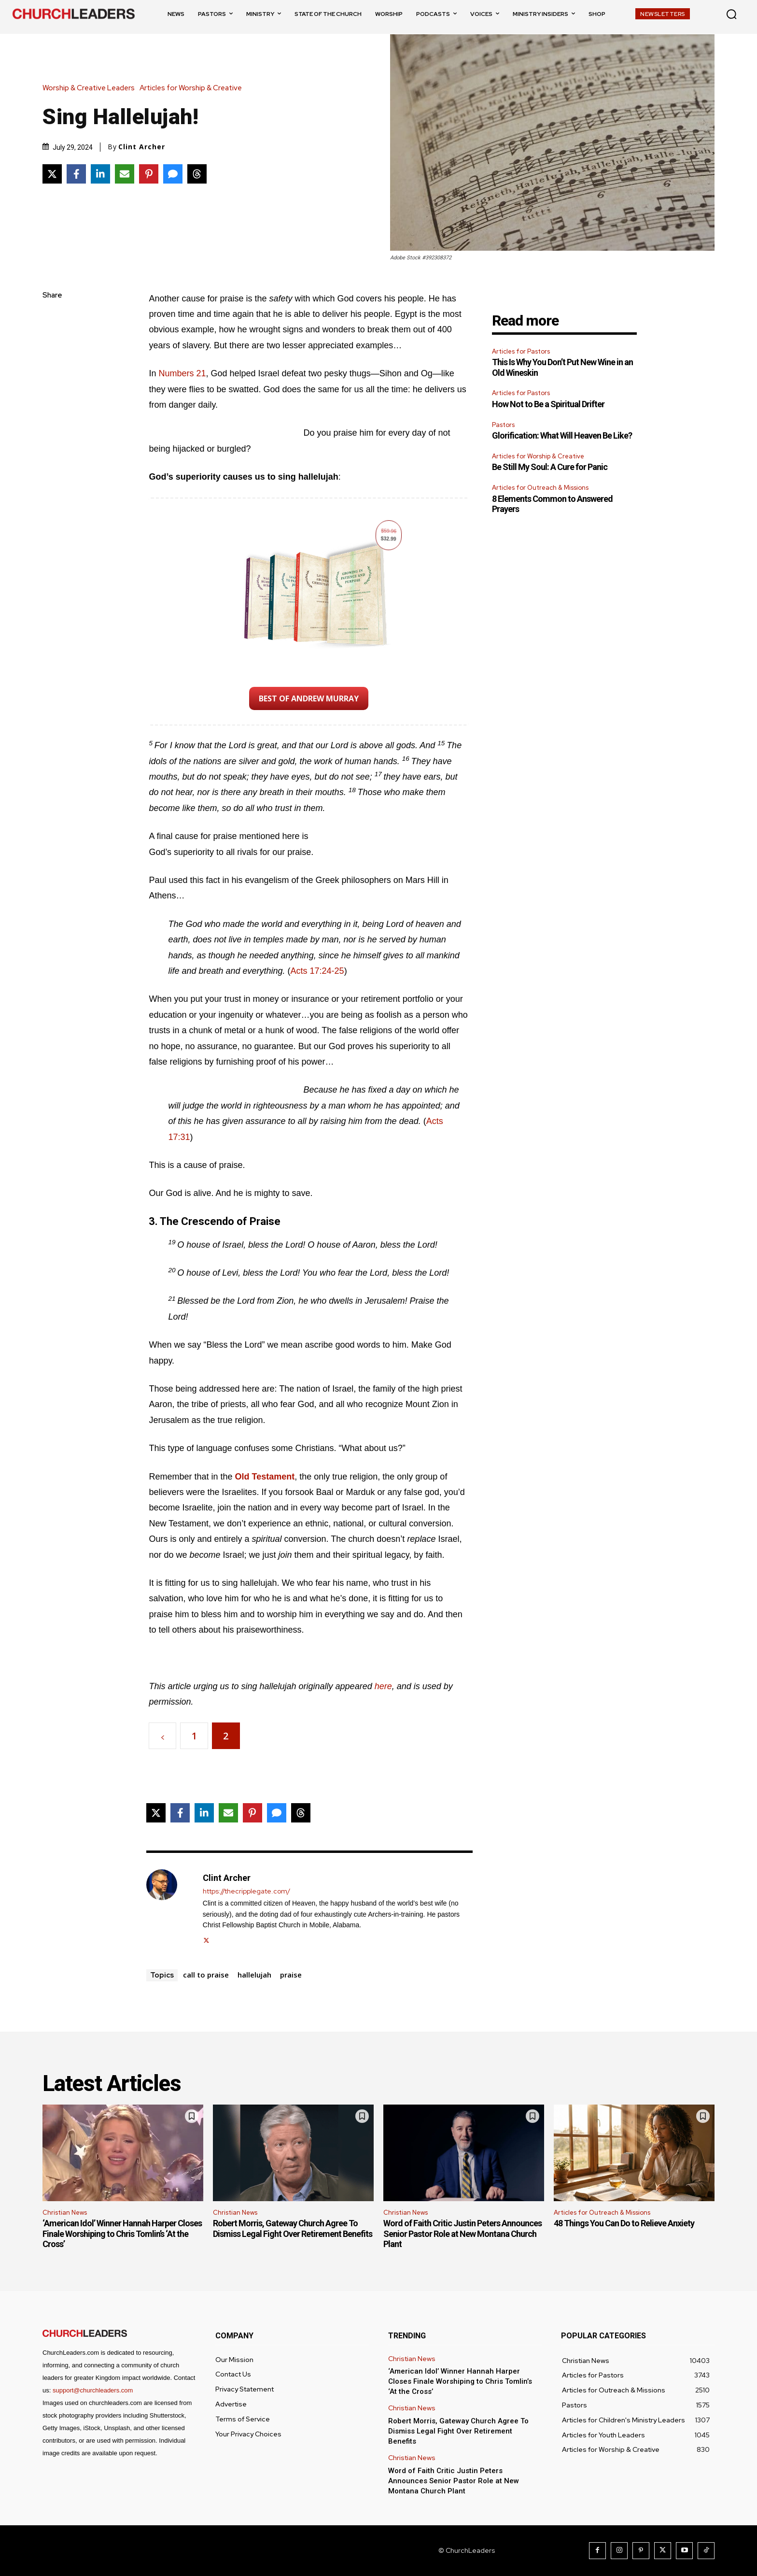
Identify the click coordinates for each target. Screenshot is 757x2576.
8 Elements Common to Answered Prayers (552, 504)
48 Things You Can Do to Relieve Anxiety (624, 2223)
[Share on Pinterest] (148, 174)
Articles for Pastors (521, 351)
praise (291, 1974)
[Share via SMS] (172, 174)
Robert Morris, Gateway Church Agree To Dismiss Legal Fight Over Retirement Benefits (292, 2228)
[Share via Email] (124, 174)
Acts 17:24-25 (317, 971)
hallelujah (254, 1974)
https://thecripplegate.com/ (246, 1891)
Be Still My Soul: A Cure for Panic (549, 467)
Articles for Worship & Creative (193, 88)
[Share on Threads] (197, 174)
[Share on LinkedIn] (100, 174)
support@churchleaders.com (93, 2390)
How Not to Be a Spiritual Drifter (548, 404)
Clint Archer (141, 146)
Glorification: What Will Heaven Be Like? (562, 435)
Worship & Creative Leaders (91, 88)
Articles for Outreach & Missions (540, 488)
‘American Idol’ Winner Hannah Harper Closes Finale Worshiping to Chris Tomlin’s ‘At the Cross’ (122, 2233)
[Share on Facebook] (76, 174)
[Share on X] (52, 174)
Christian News (64, 2212)
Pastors (503, 425)
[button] (731, 14)
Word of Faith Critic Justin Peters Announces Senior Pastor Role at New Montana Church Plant (462, 2233)
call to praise (206, 1974)
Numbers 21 (182, 373)
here (383, 1686)
